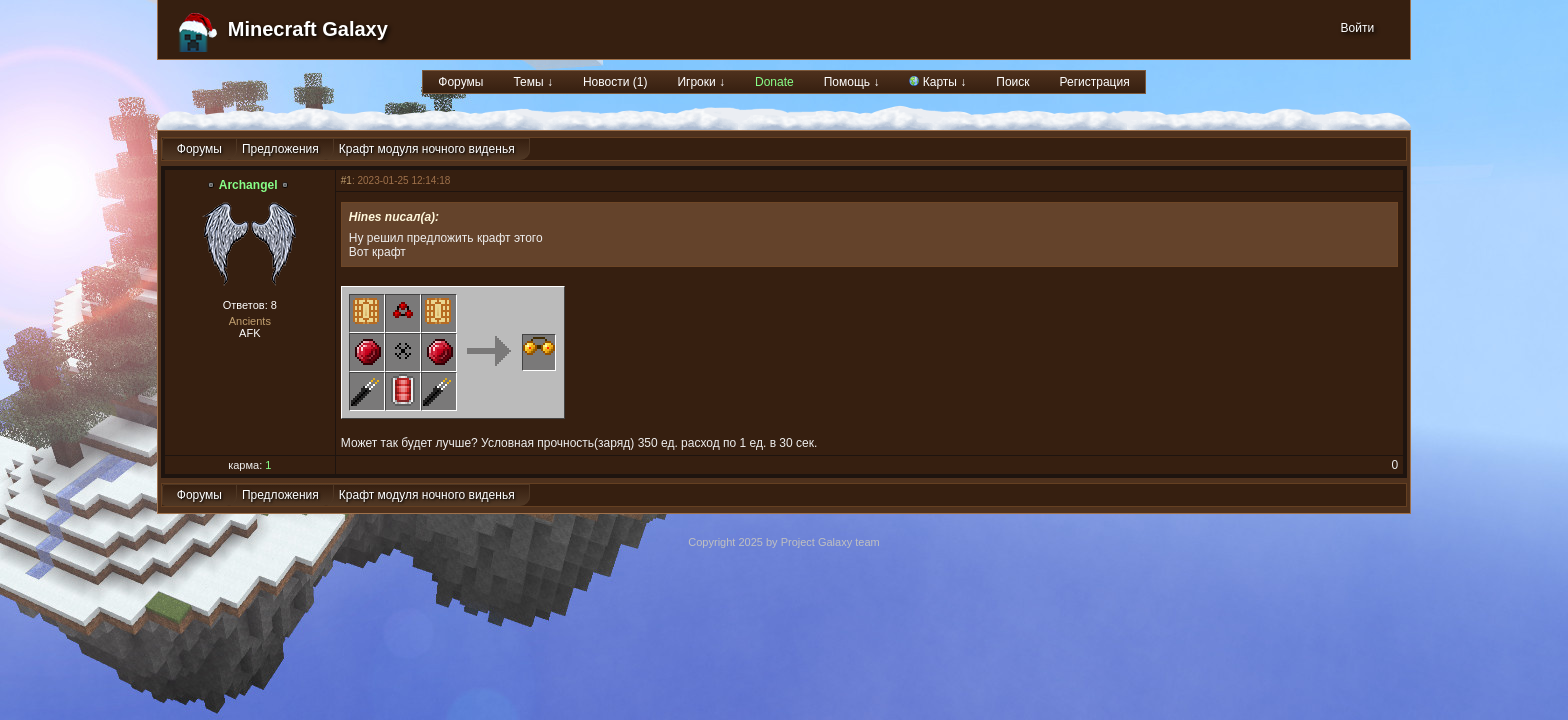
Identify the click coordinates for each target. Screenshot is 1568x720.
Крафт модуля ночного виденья (427, 149)
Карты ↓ (937, 82)
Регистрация (1095, 82)
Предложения (280, 149)
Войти (1358, 28)
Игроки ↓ (701, 82)
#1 (346, 180)
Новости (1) (615, 82)
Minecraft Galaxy (308, 29)
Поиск (1012, 82)
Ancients (250, 321)
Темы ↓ (533, 82)
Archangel (248, 185)
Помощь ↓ (852, 82)
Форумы (460, 82)
